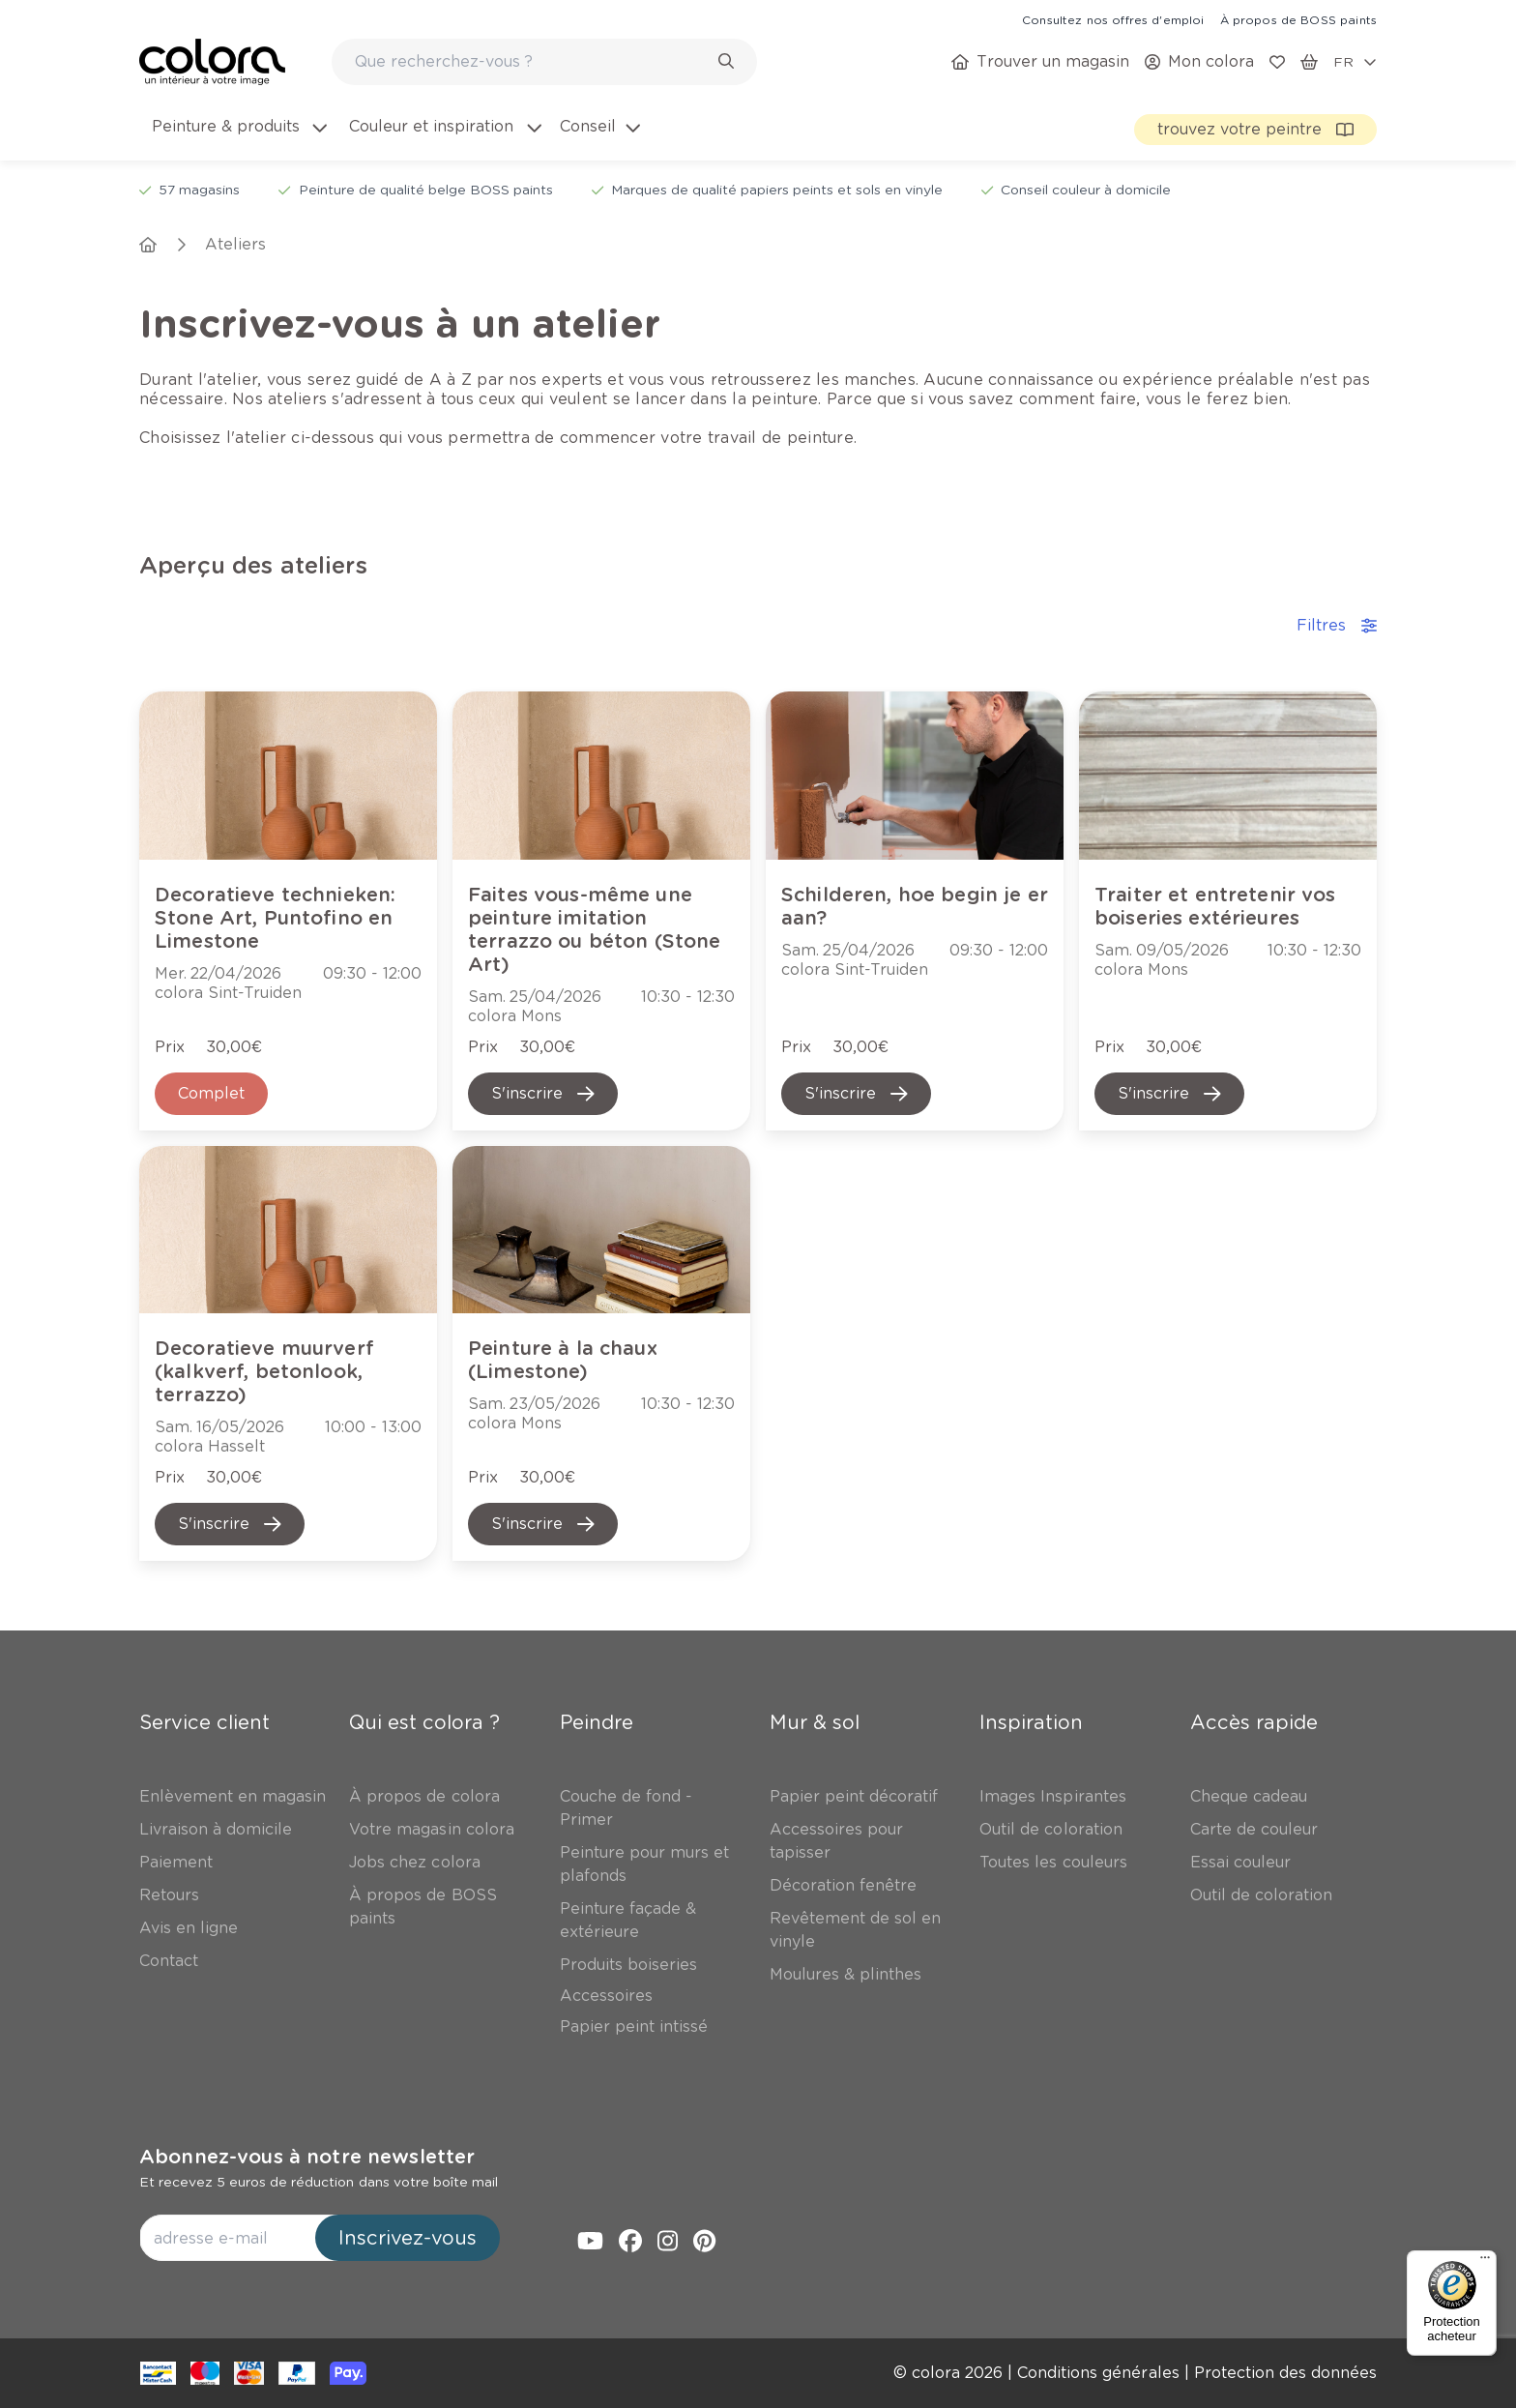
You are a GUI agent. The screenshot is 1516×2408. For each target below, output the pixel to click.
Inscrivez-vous (407, 2237)
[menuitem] (238, 138)
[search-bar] (532, 61)
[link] (1113, 19)
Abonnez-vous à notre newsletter (307, 2156)
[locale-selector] (1355, 62)
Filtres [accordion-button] (1337, 625)
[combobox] (544, 62)
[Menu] (1485, 2262)
